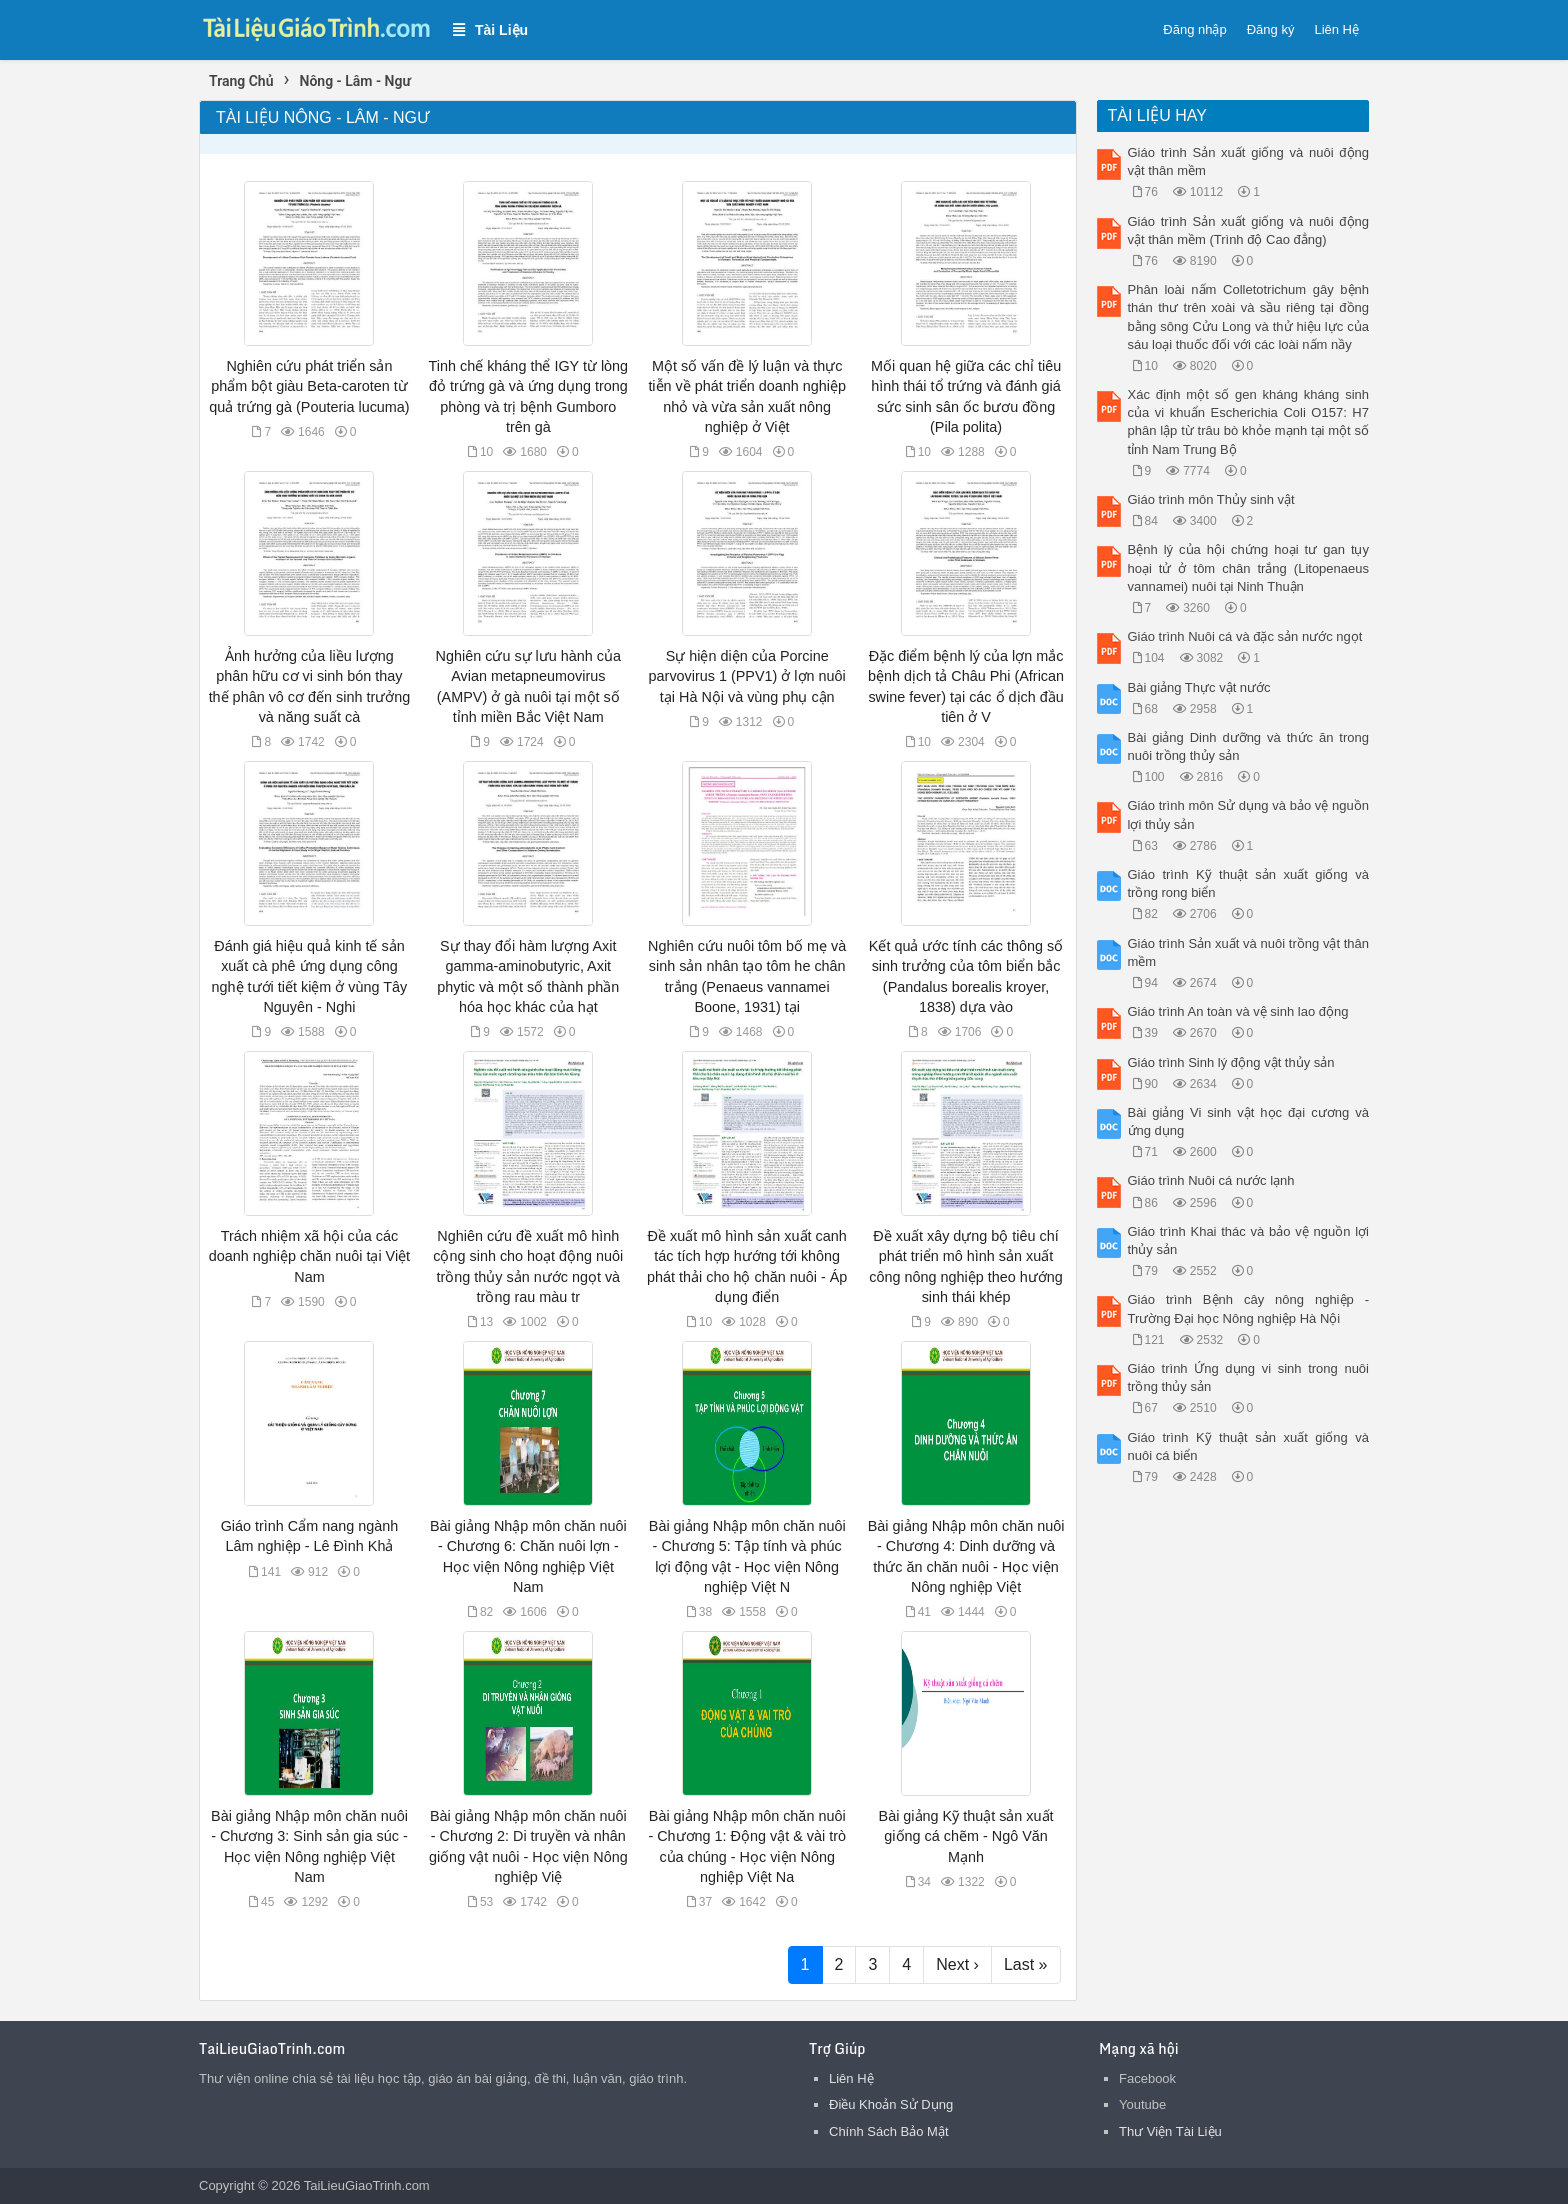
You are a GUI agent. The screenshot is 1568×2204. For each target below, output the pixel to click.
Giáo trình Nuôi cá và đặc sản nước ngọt (1245, 636)
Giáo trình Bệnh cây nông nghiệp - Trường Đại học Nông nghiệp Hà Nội (1249, 1308)
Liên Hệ (1336, 29)
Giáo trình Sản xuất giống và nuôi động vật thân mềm (1249, 161)
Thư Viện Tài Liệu (1170, 2131)
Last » (1026, 1964)
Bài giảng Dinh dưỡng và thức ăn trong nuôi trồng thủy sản (1249, 746)
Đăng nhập (1194, 29)
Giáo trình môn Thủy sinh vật (1211, 499)
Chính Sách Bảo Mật (889, 2131)
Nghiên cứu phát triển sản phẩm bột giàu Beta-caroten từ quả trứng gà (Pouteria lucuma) (309, 386)
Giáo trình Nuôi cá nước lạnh (1211, 1180)
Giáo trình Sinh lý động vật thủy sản (1231, 1062)
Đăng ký (1271, 29)
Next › (957, 1964)
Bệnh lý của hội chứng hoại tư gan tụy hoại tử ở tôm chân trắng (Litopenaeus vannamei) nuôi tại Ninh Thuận (1249, 567)
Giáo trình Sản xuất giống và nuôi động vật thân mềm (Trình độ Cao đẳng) (1249, 230)
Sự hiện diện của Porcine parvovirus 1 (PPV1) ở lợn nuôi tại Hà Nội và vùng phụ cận (747, 676)
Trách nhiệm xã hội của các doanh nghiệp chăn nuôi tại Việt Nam (309, 1256)
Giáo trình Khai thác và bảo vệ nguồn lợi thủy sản (1249, 1240)
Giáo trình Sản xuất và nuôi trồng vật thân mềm (1249, 952)
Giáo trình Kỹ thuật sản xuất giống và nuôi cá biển (1249, 1446)
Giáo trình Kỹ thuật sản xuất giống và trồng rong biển (1249, 883)
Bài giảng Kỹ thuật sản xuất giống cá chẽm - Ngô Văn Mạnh (966, 1836)
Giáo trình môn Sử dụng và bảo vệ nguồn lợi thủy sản (1249, 814)
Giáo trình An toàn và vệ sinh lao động (1238, 1011)
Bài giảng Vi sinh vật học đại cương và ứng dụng (1249, 1121)
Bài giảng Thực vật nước (1199, 687)
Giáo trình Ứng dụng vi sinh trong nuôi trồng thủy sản (1249, 1377)
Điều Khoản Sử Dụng (891, 2104)
